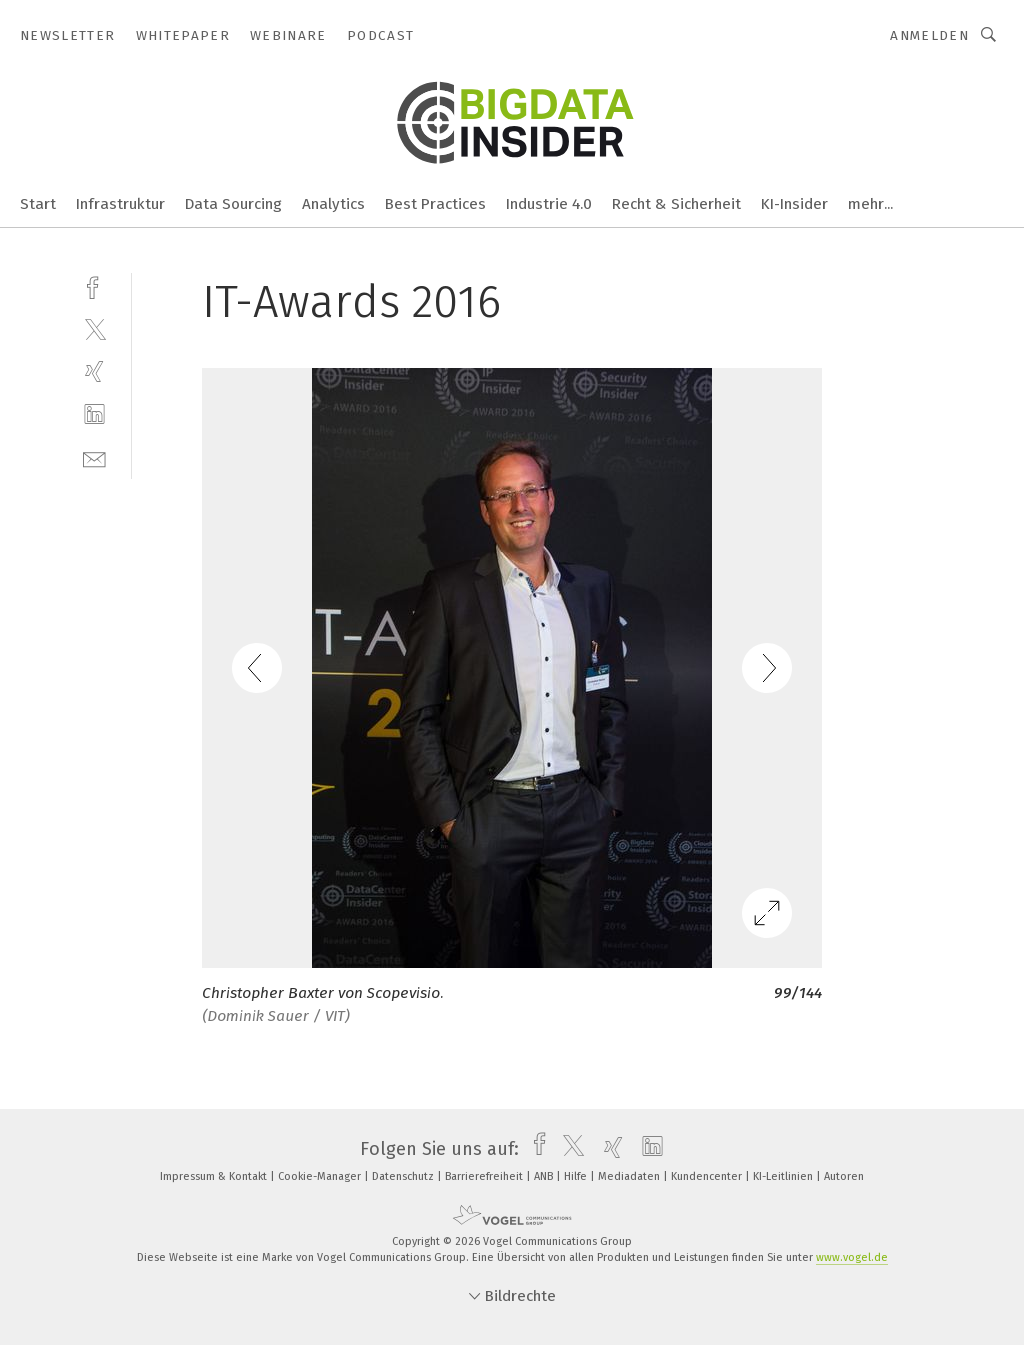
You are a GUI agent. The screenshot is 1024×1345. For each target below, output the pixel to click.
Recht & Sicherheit (676, 204)
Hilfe (577, 1176)
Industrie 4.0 (549, 204)
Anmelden (929, 35)
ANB (545, 1176)
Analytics (333, 204)
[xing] (94, 371)
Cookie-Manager (321, 1176)
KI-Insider (794, 204)
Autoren (844, 1176)
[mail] (94, 457)
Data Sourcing (233, 204)
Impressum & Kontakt (215, 1176)
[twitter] (94, 328)
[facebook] (94, 285)
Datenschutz (404, 1176)
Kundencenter (708, 1176)
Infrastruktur (120, 204)
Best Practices (435, 204)
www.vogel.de (852, 1257)
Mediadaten (630, 1176)
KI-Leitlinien (784, 1176)
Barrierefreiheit (485, 1176)
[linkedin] (94, 414)
